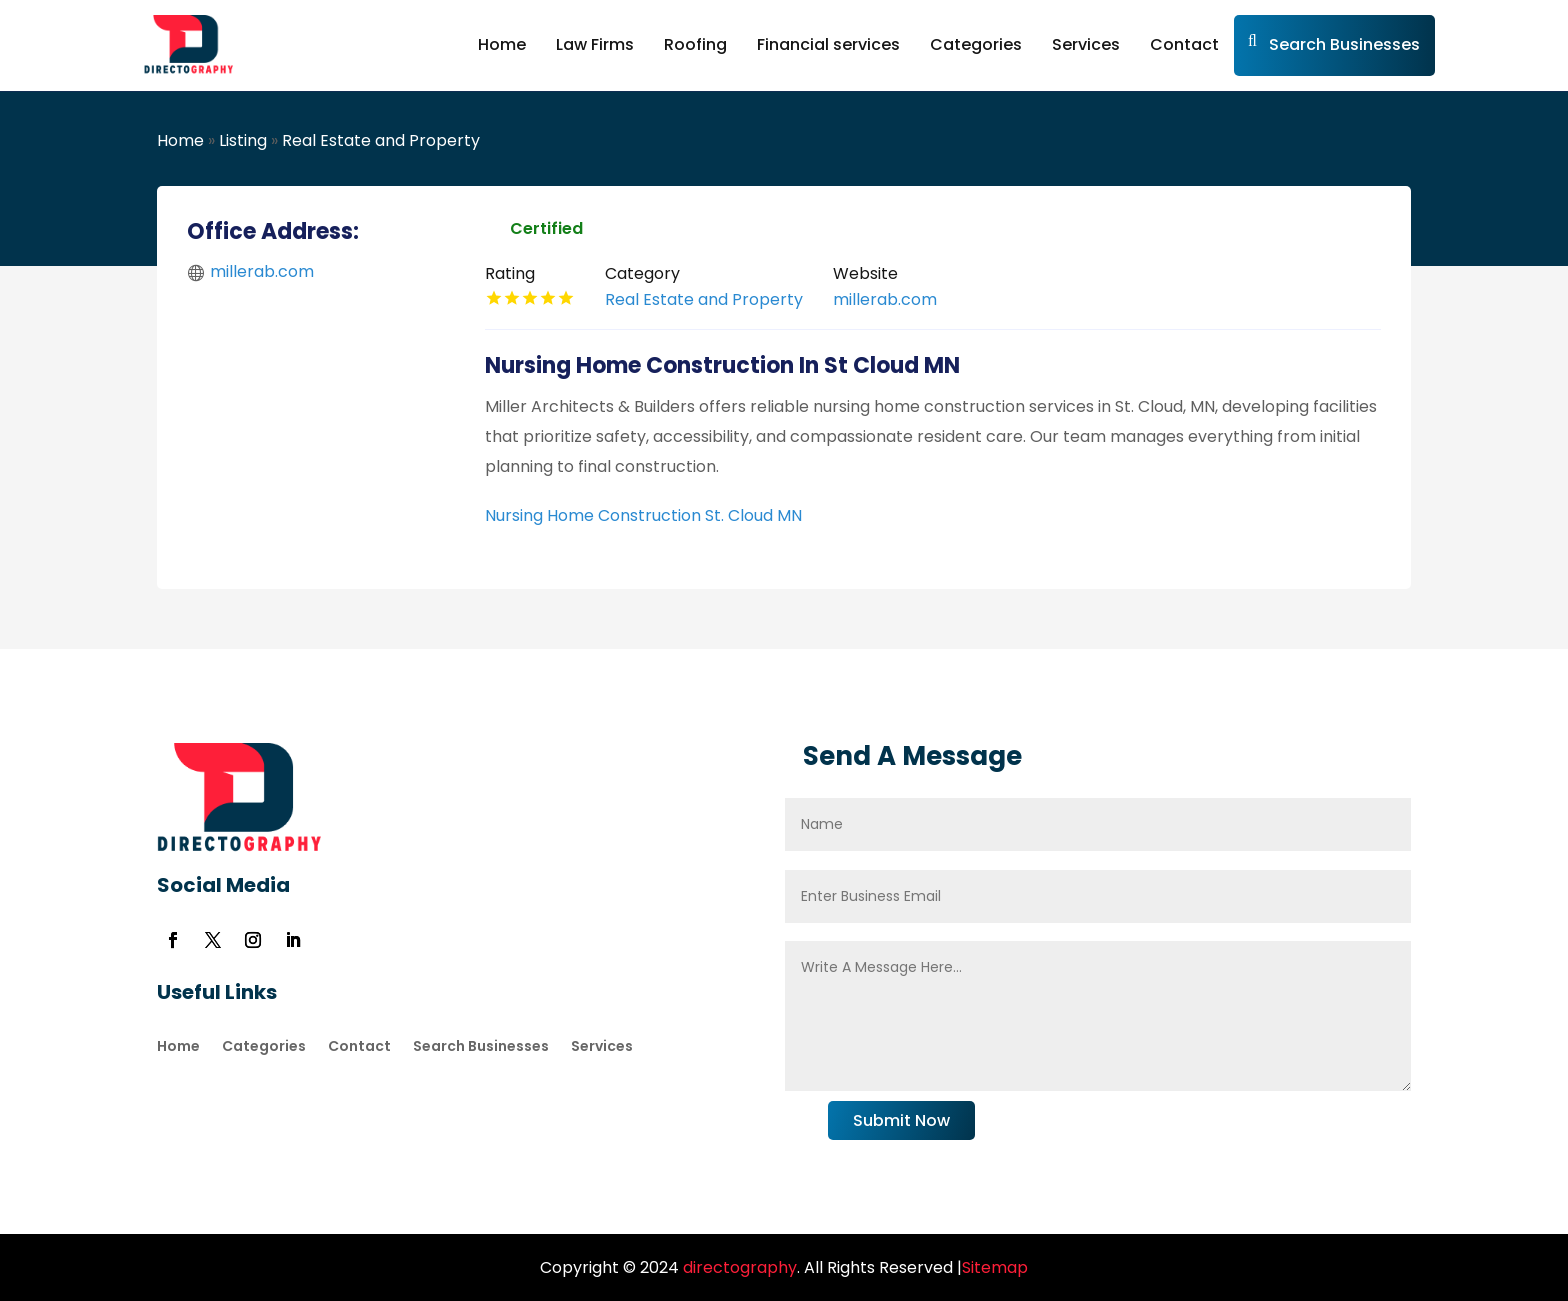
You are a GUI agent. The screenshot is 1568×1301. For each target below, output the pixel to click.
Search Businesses (1344, 44)
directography (738, 1267)
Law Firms (595, 44)
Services (1086, 44)
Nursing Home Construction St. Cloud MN (643, 515)
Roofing (695, 44)
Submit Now (901, 1120)
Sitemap (995, 1267)
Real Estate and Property (381, 140)
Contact (1184, 44)
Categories (976, 44)
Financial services (828, 44)
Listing (243, 140)
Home (502, 44)
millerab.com (262, 271)
